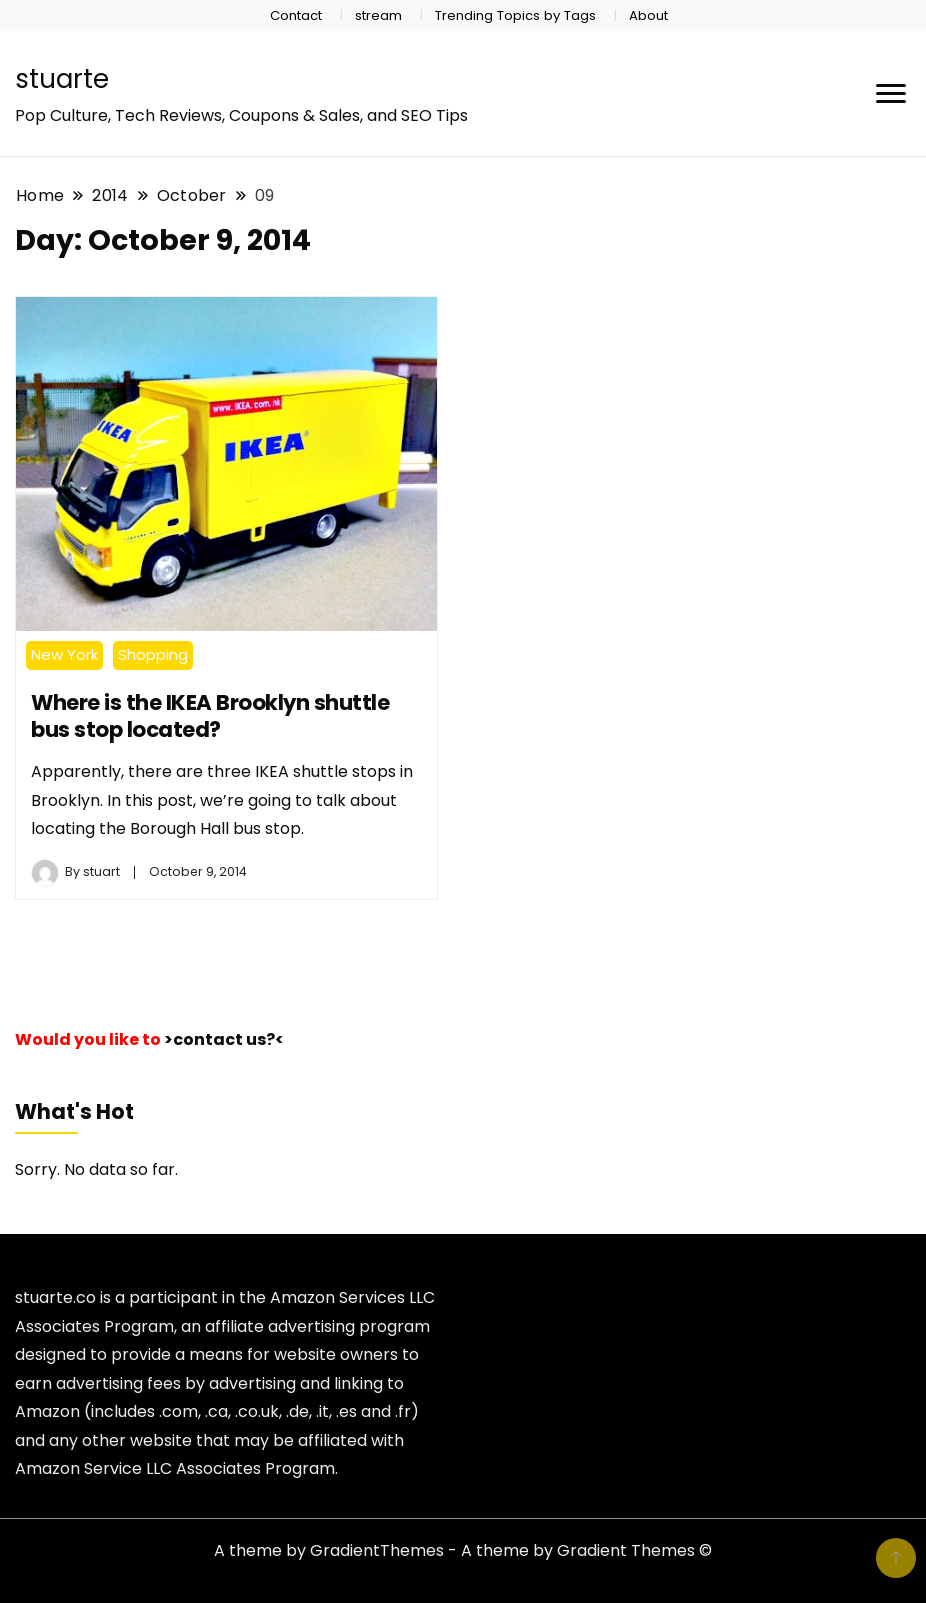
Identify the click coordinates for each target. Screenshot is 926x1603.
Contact (296, 15)
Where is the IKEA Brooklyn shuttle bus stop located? (210, 716)
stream (378, 15)
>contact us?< (224, 1039)
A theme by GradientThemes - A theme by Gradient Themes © (463, 1550)
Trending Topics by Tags (515, 15)
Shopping (153, 654)
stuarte (62, 79)
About (648, 15)
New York (64, 654)
